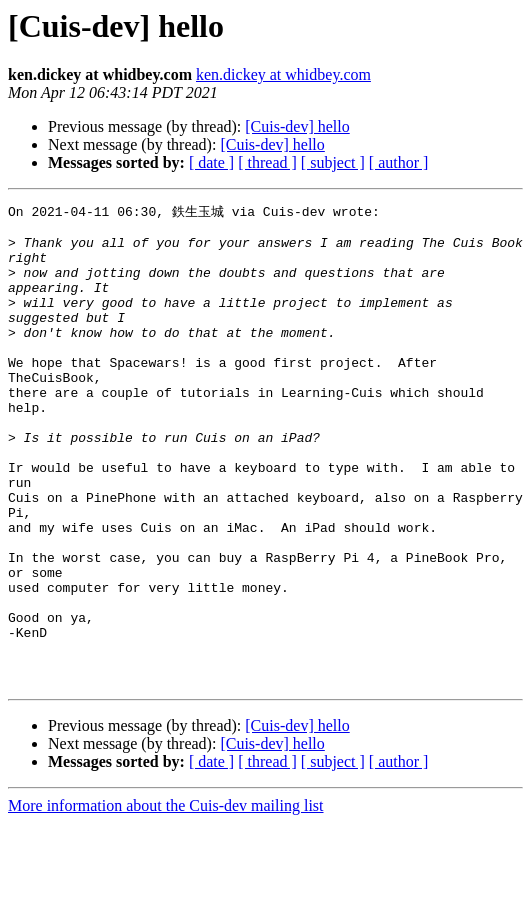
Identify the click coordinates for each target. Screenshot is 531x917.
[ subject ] (333, 162)
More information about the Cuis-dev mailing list (166, 899)
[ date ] (211, 162)
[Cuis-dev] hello (297, 126)
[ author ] (399, 162)
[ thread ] (267, 162)
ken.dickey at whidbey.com (283, 74)
